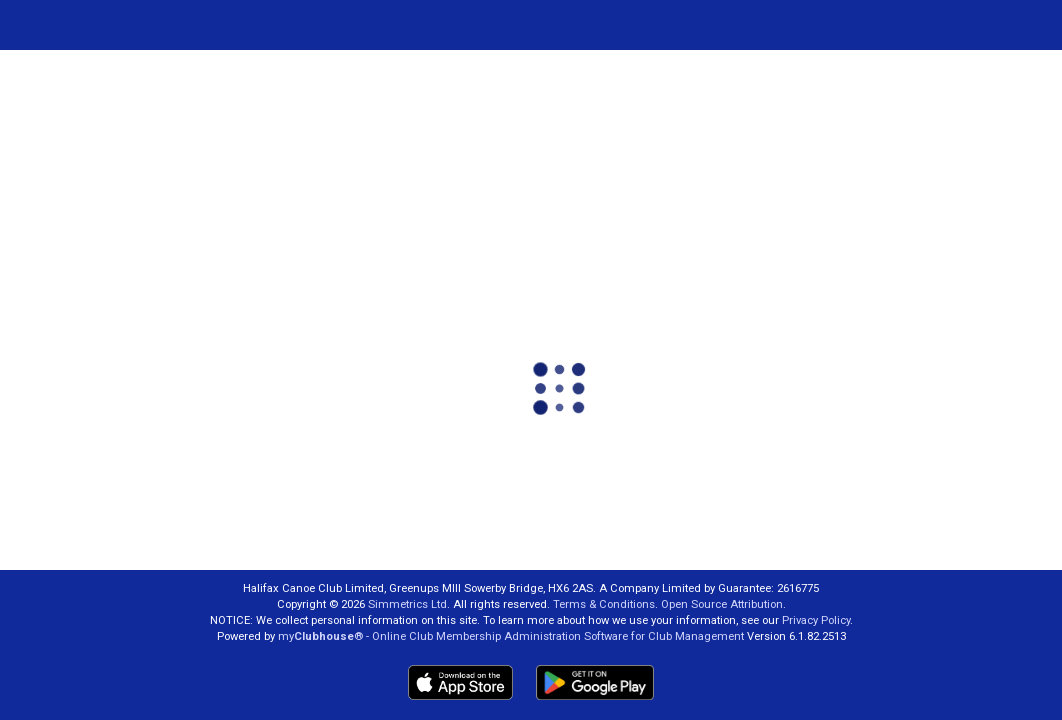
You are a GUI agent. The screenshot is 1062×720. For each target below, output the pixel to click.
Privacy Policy (816, 620)
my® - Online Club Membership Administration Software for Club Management (511, 636)
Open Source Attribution (722, 604)
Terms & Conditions (604, 604)
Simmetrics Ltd (407, 604)
